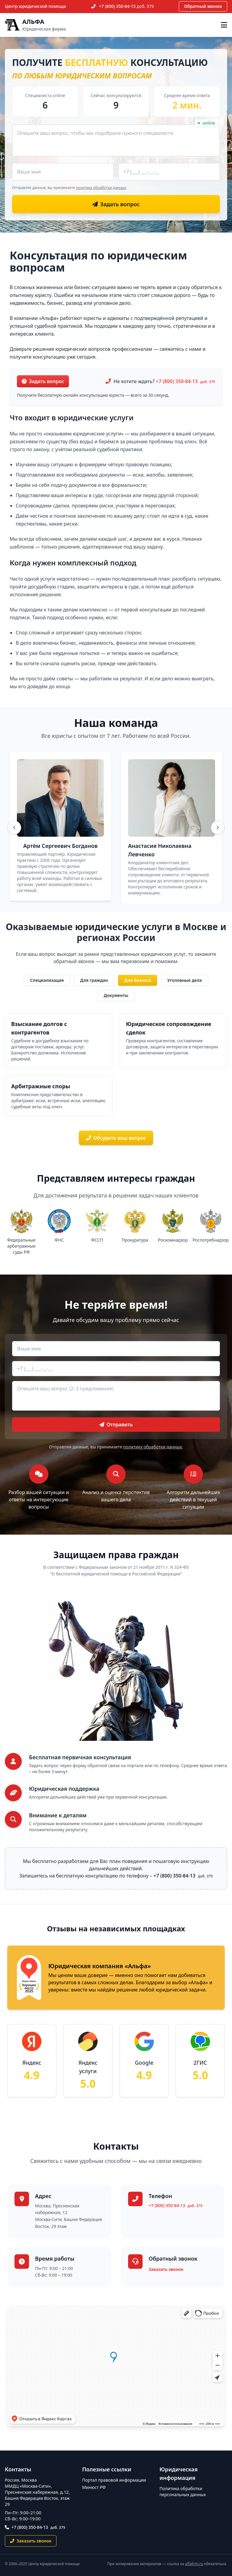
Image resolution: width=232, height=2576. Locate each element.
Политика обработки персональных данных (183, 2491)
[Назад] (14, 828)
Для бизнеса (137, 980)
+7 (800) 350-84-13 (126, 6)
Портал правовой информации (114, 2480)
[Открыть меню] (224, 25)
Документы (116, 995)
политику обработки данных (101, 187)
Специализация (47, 980)
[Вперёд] (218, 828)
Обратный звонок (203, 6)
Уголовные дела (184, 980)
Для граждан (94, 980)
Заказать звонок (166, 2269)
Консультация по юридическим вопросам (98, 261)
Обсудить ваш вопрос (116, 1138)
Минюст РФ (94, 2487)
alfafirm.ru (194, 2563)
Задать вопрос (43, 381)
